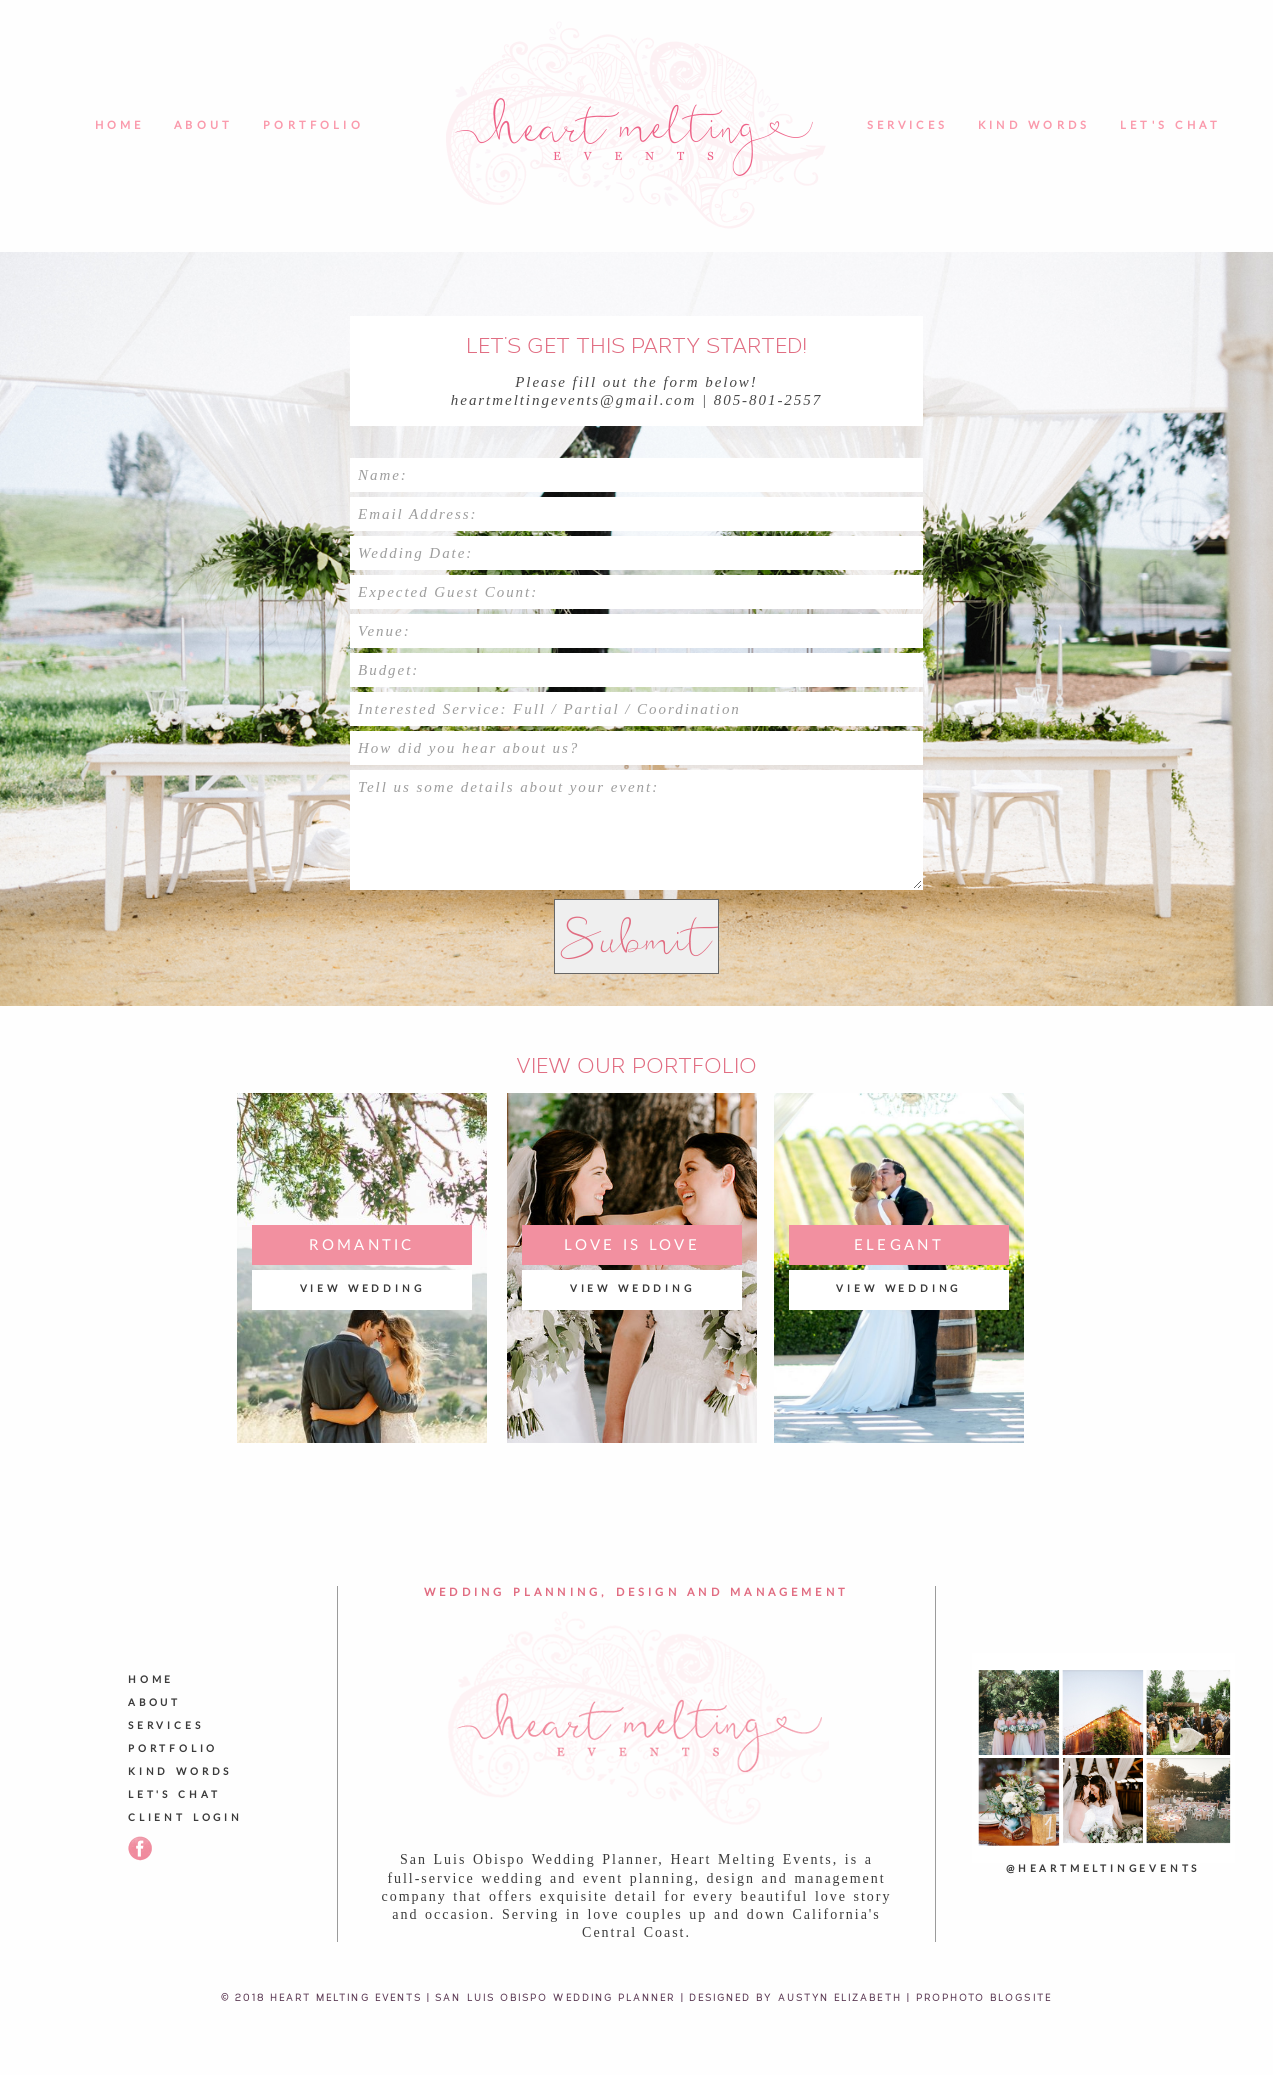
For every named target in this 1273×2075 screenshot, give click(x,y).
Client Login (185, 1818)
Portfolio (313, 125)
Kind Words (1034, 125)
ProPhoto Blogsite (984, 1997)
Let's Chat (1170, 125)
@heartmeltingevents (1103, 1869)
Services (907, 125)
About (203, 125)
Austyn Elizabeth (840, 1997)
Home (120, 125)
